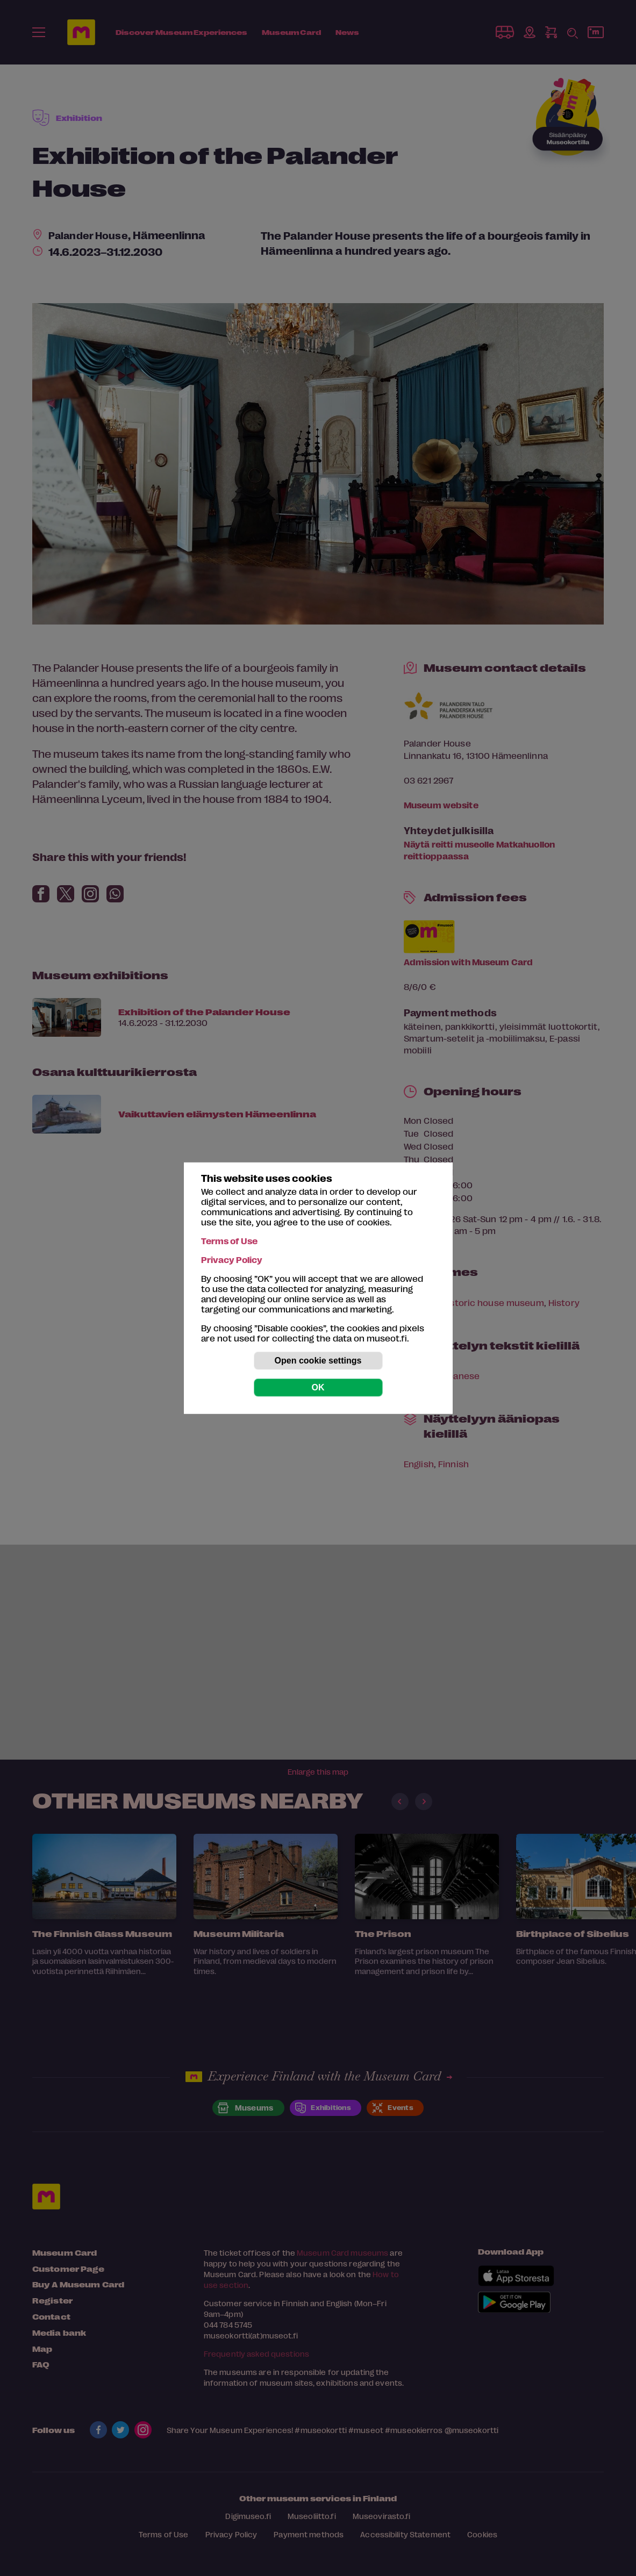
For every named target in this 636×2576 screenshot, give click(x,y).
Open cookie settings (318, 1360)
